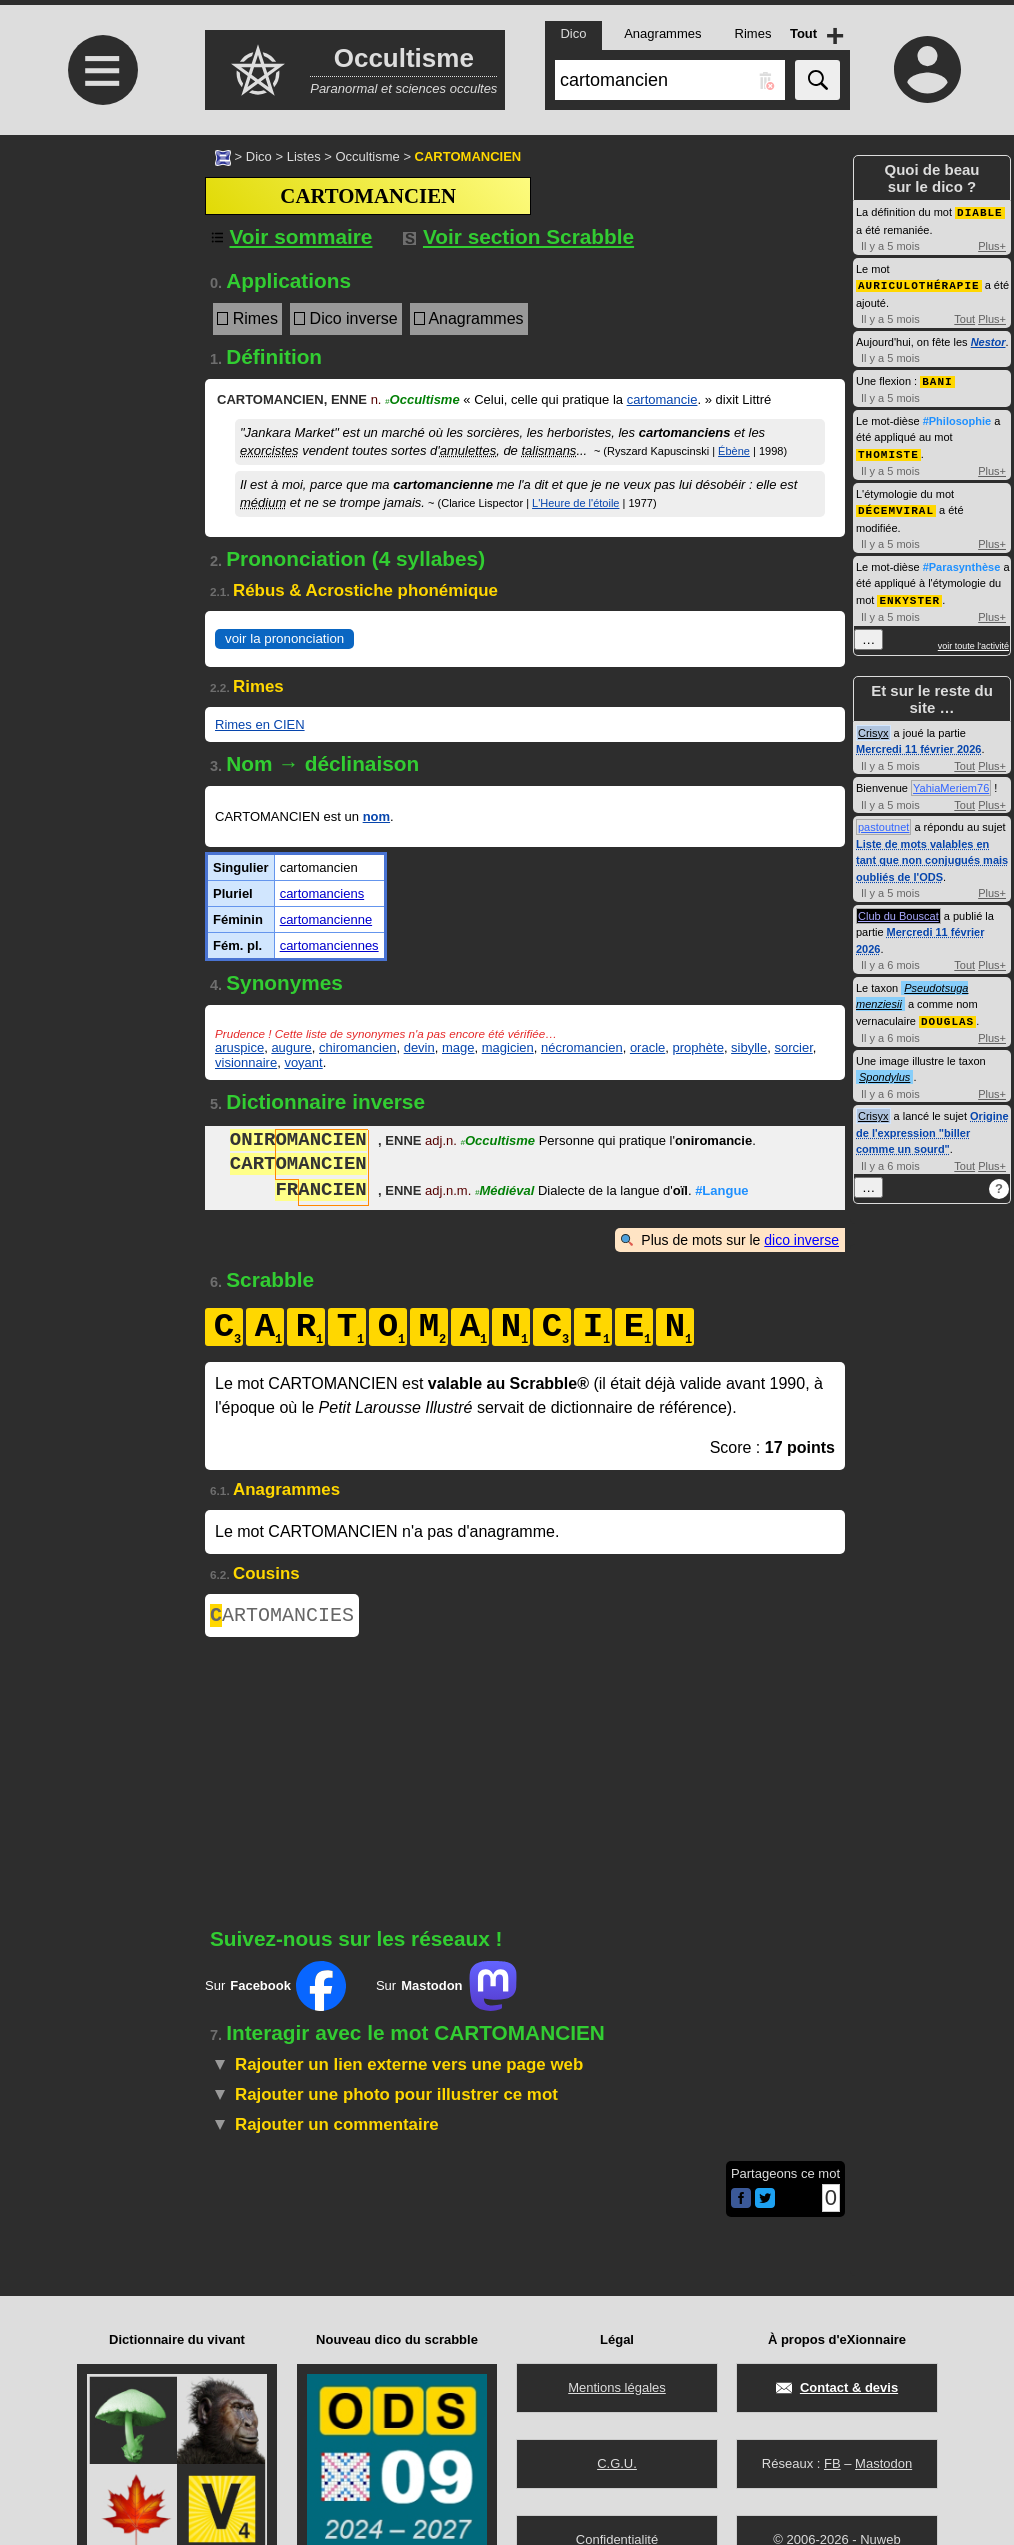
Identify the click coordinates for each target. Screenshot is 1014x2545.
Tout (964, 317)
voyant (303, 1062)
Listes (304, 156)
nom (376, 816)
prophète (698, 1047)
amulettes (468, 450)
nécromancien (582, 1047)
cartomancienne (326, 919)
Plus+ (992, 245)
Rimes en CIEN (260, 724)
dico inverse (801, 1240)
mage (458, 1047)
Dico (259, 156)
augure (291, 1047)
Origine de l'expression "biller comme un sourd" (932, 1125)
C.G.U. (617, 2463)
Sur (275, 1990)
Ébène (734, 451)
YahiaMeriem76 (951, 782)
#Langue (721, 1192)
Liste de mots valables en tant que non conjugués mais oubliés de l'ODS (932, 854)
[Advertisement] (100, 302)
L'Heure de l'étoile (575, 503)
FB (832, 2463)
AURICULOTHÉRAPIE (919, 283)
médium (263, 502)
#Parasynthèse (962, 562)
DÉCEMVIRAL (896, 505)
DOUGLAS (947, 1014)
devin (419, 1047)
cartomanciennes (329, 945)
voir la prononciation (284, 638)
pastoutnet (883, 821)
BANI (937, 378)
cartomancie (662, 399)
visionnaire (246, 1062)
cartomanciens (322, 893)
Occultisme (367, 156)
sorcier (793, 1047)
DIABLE (980, 211)
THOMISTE (888, 450)
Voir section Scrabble (518, 236)
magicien (508, 1047)
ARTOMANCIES (282, 1617)
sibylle (749, 1047)
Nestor (988, 340)
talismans (548, 450)
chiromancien (357, 1047)
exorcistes (269, 450)
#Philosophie (957, 418)
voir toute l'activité (973, 640)
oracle (647, 1047)
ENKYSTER (909, 594)
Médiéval (504, 1192)
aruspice (239, 1047)
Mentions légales (617, 2387)
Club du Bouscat (898, 910)
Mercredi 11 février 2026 (918, 743)
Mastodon (883, 2463)
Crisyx (873, 727)
